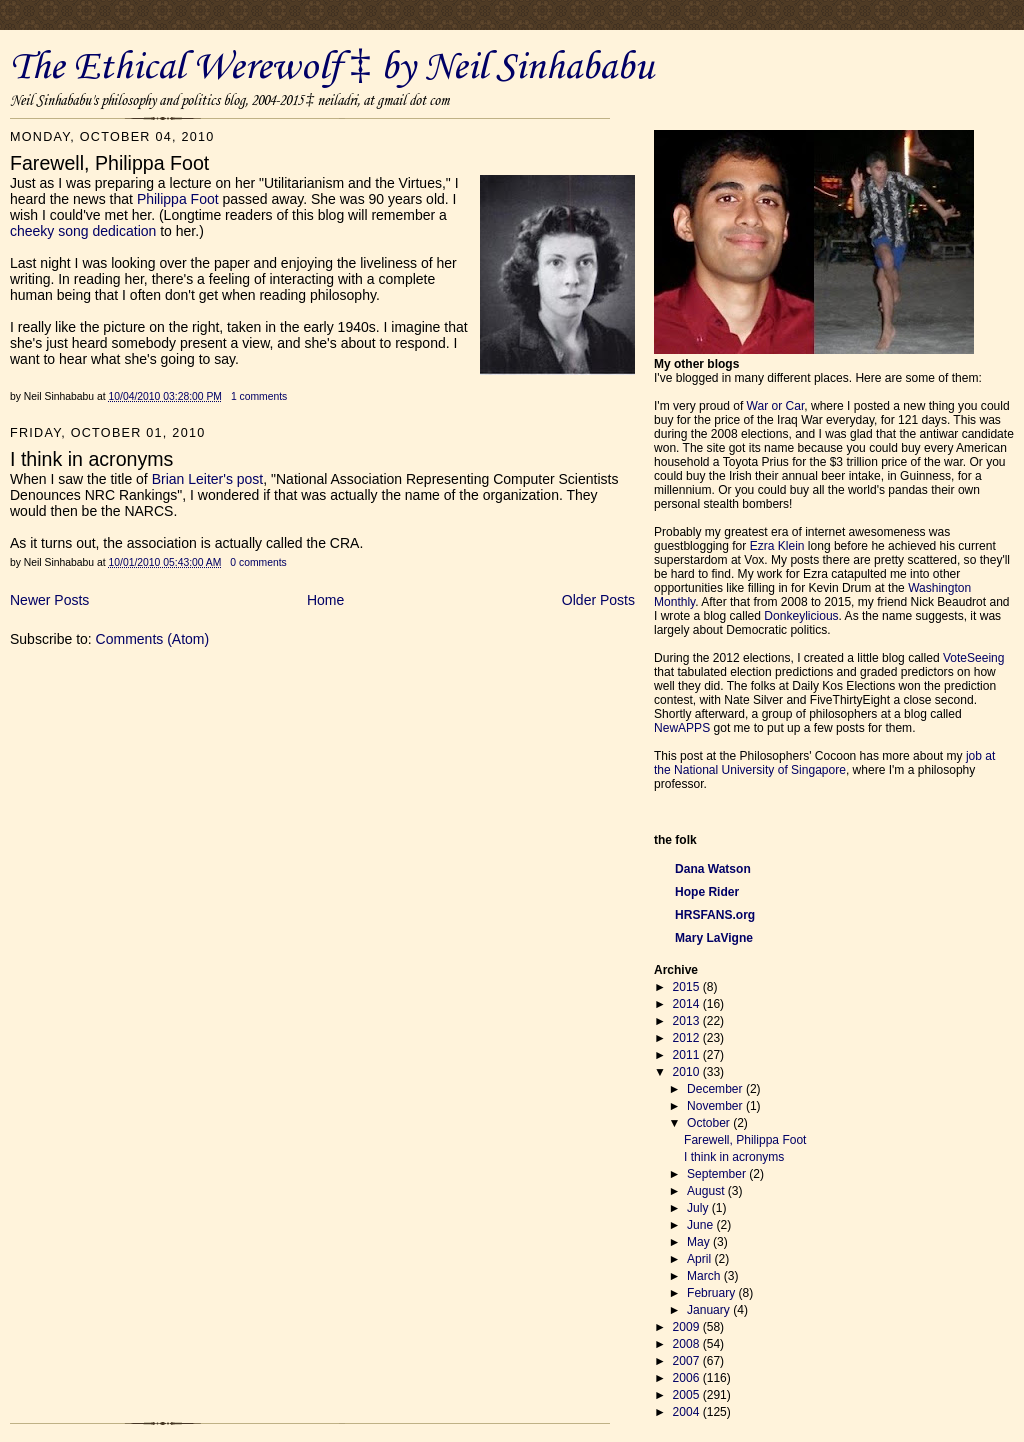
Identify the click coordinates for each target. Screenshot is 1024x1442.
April (700, 1259)
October (710, 1123)
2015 (688, 987)
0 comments (258, 562)
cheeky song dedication (83, 231)
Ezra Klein (777, 546)
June (701, 1225)
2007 (688, 1361)
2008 (688, 1344)
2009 (688, 1327)
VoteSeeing (974, 658)
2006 (688, 1378)
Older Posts (598, 600)
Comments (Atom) (153, 639)
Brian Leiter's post (208, 479)
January (710, 1310)
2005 (688, 1395)
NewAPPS (682, 728)
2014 (688, 1004)
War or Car (776, 406)
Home (325, 600)
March (705, 1276)
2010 (688, 1072)
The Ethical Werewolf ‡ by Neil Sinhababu (332, 68)
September (718, 1174)
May (700, 1242)
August (707, 1191)
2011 (688, 1055)
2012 (688, 1038)
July (699, 1208)
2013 (688, 1021)
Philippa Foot (178, 199)
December (716, 1089)
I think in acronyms (734, 1157)
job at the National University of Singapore (824, 763)
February (713, 1293)
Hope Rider (707, 892)
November (716, 1106)
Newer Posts (49, 600)
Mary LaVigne (714, 938)
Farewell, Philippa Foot (745, 1140)
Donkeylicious (801, 616)
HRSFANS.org (715, 915)
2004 (688, 1412)
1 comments (259, 396)
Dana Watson (713, 869)
